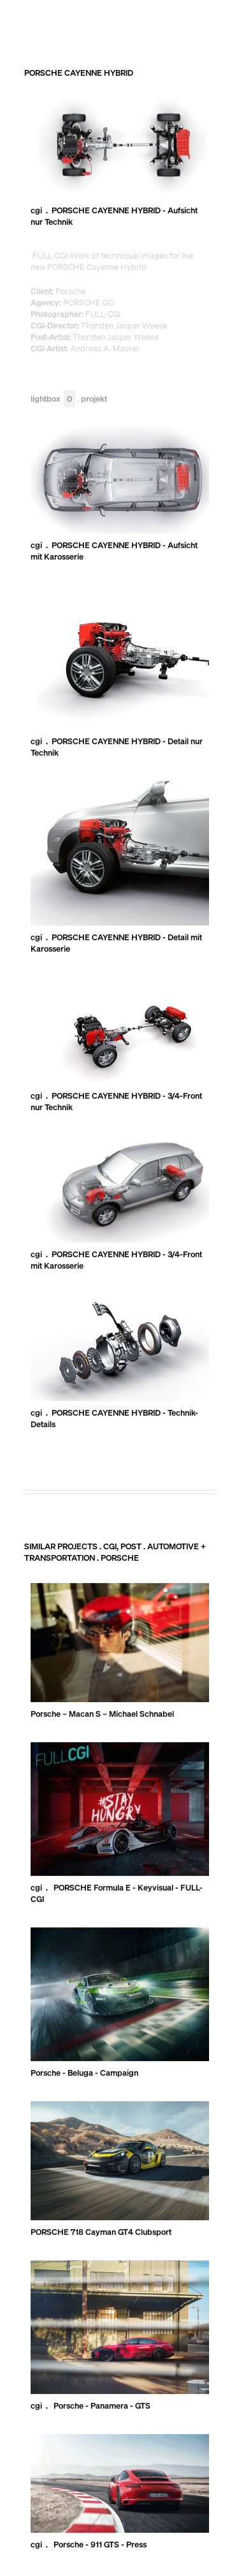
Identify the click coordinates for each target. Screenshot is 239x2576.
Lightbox (53, 399)
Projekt (94, 399)
